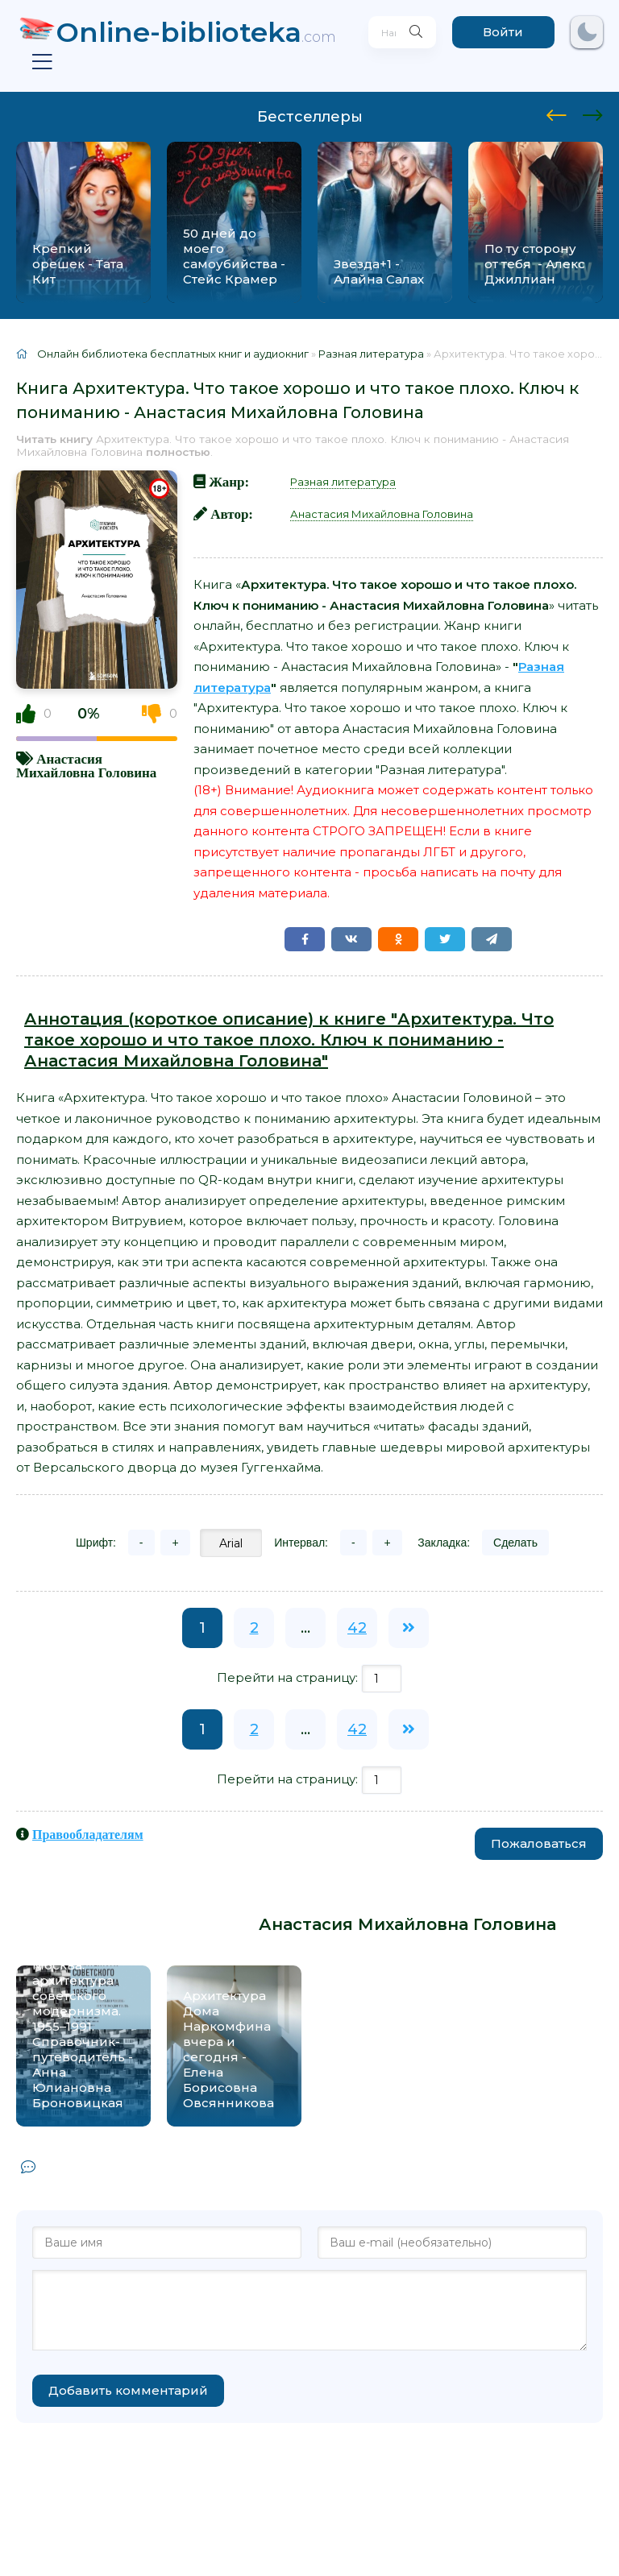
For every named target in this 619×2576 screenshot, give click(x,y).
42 (357, 1628)
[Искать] (413, 32)
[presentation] (556, 113)
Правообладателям (87, 1834)
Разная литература (343, 481)
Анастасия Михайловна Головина (86, 765)
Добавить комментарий (128, 2390)
